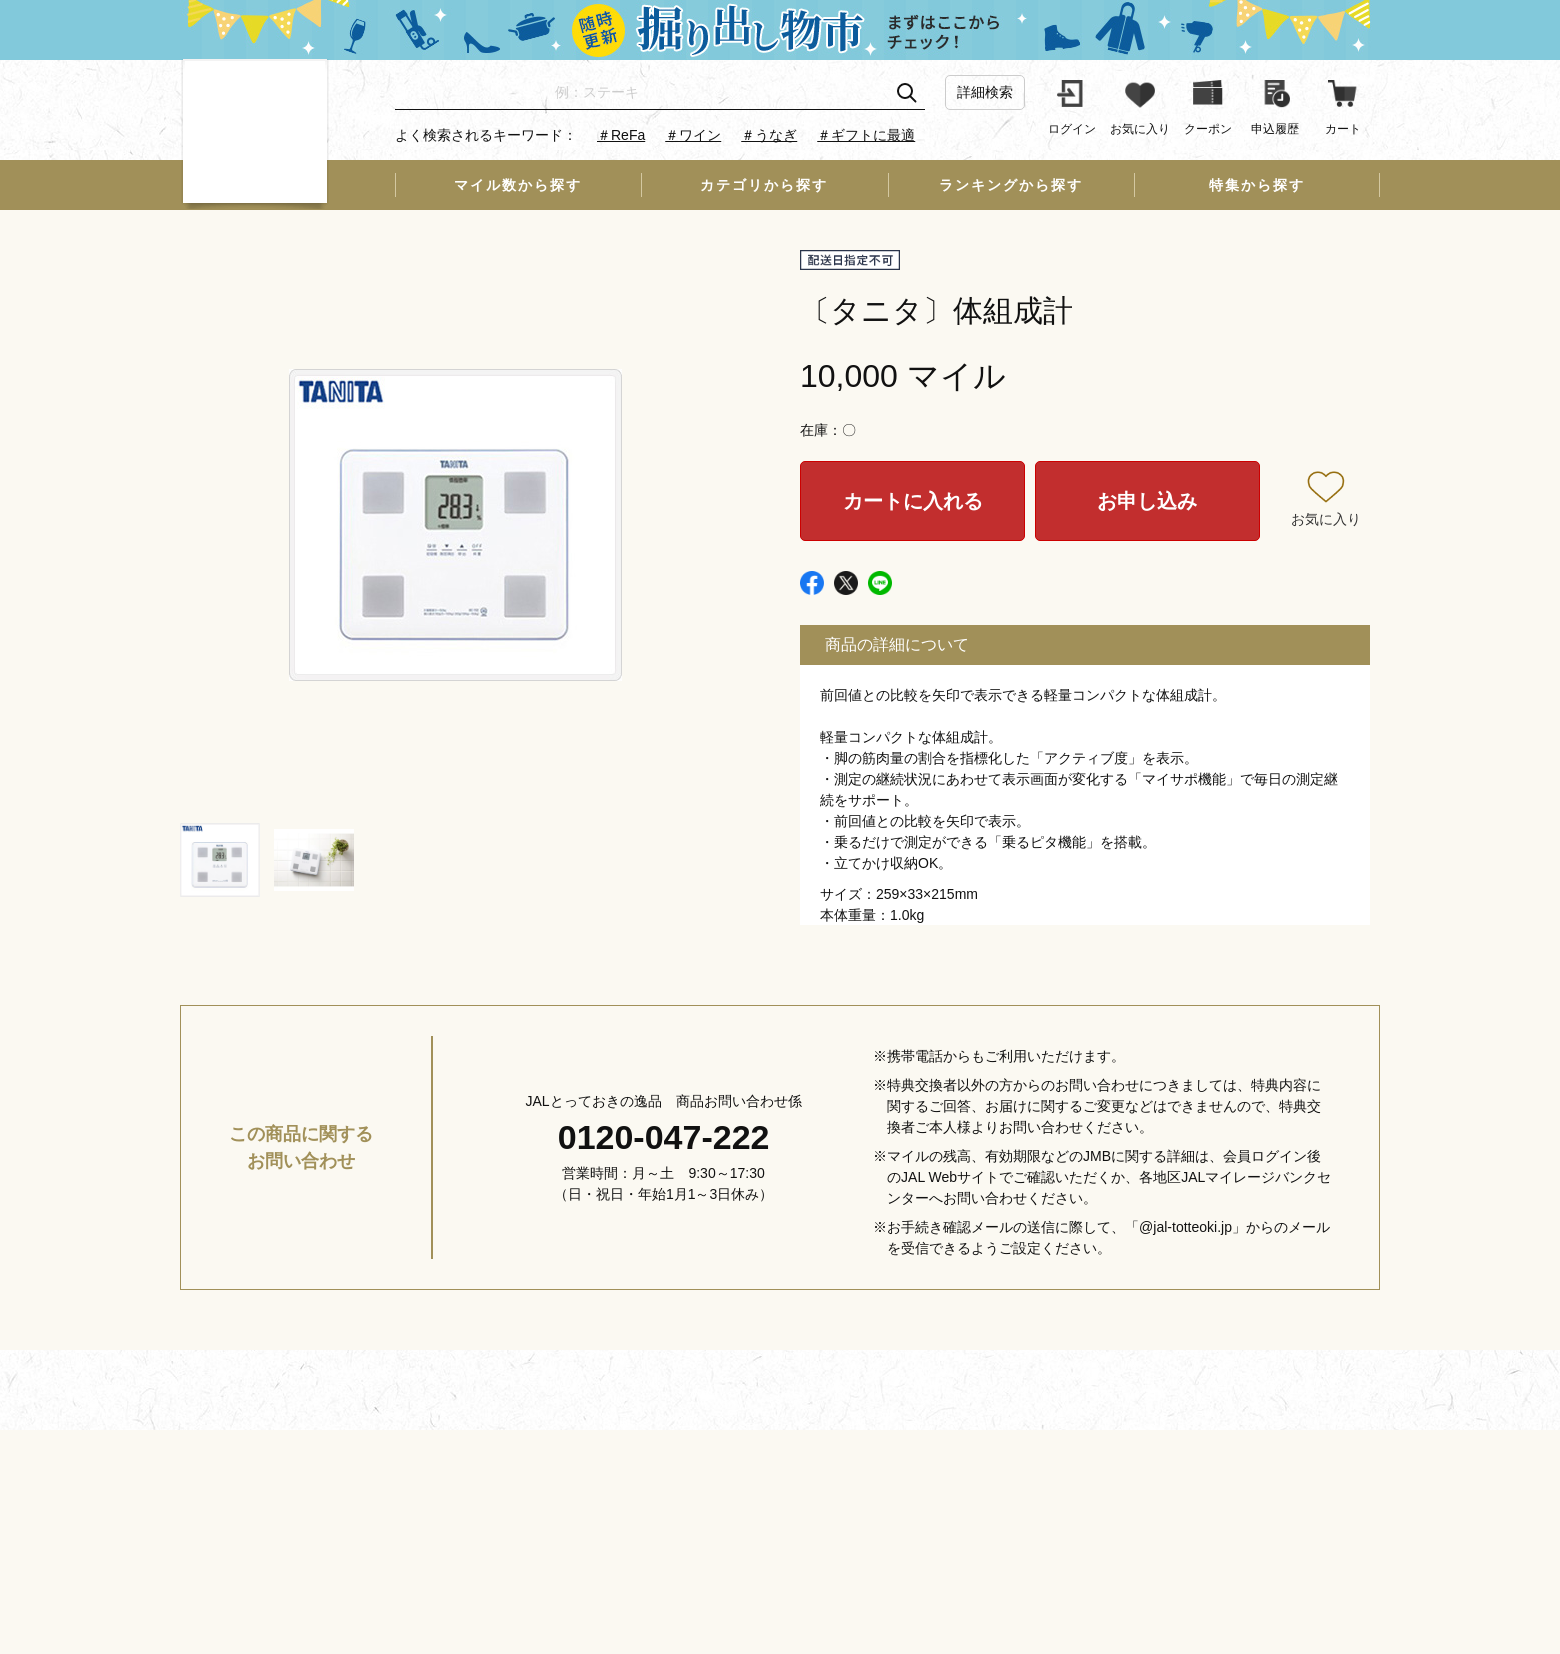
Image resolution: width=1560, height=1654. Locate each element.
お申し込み (1147, 501)
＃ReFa (621, 135)
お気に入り (1326, 519)
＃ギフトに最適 (866, 135)
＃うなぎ (769, 135)
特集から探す (1257, 185)
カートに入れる (913, 501)
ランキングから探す (1011, 185)
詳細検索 (985, 92)
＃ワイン (693, 135)
